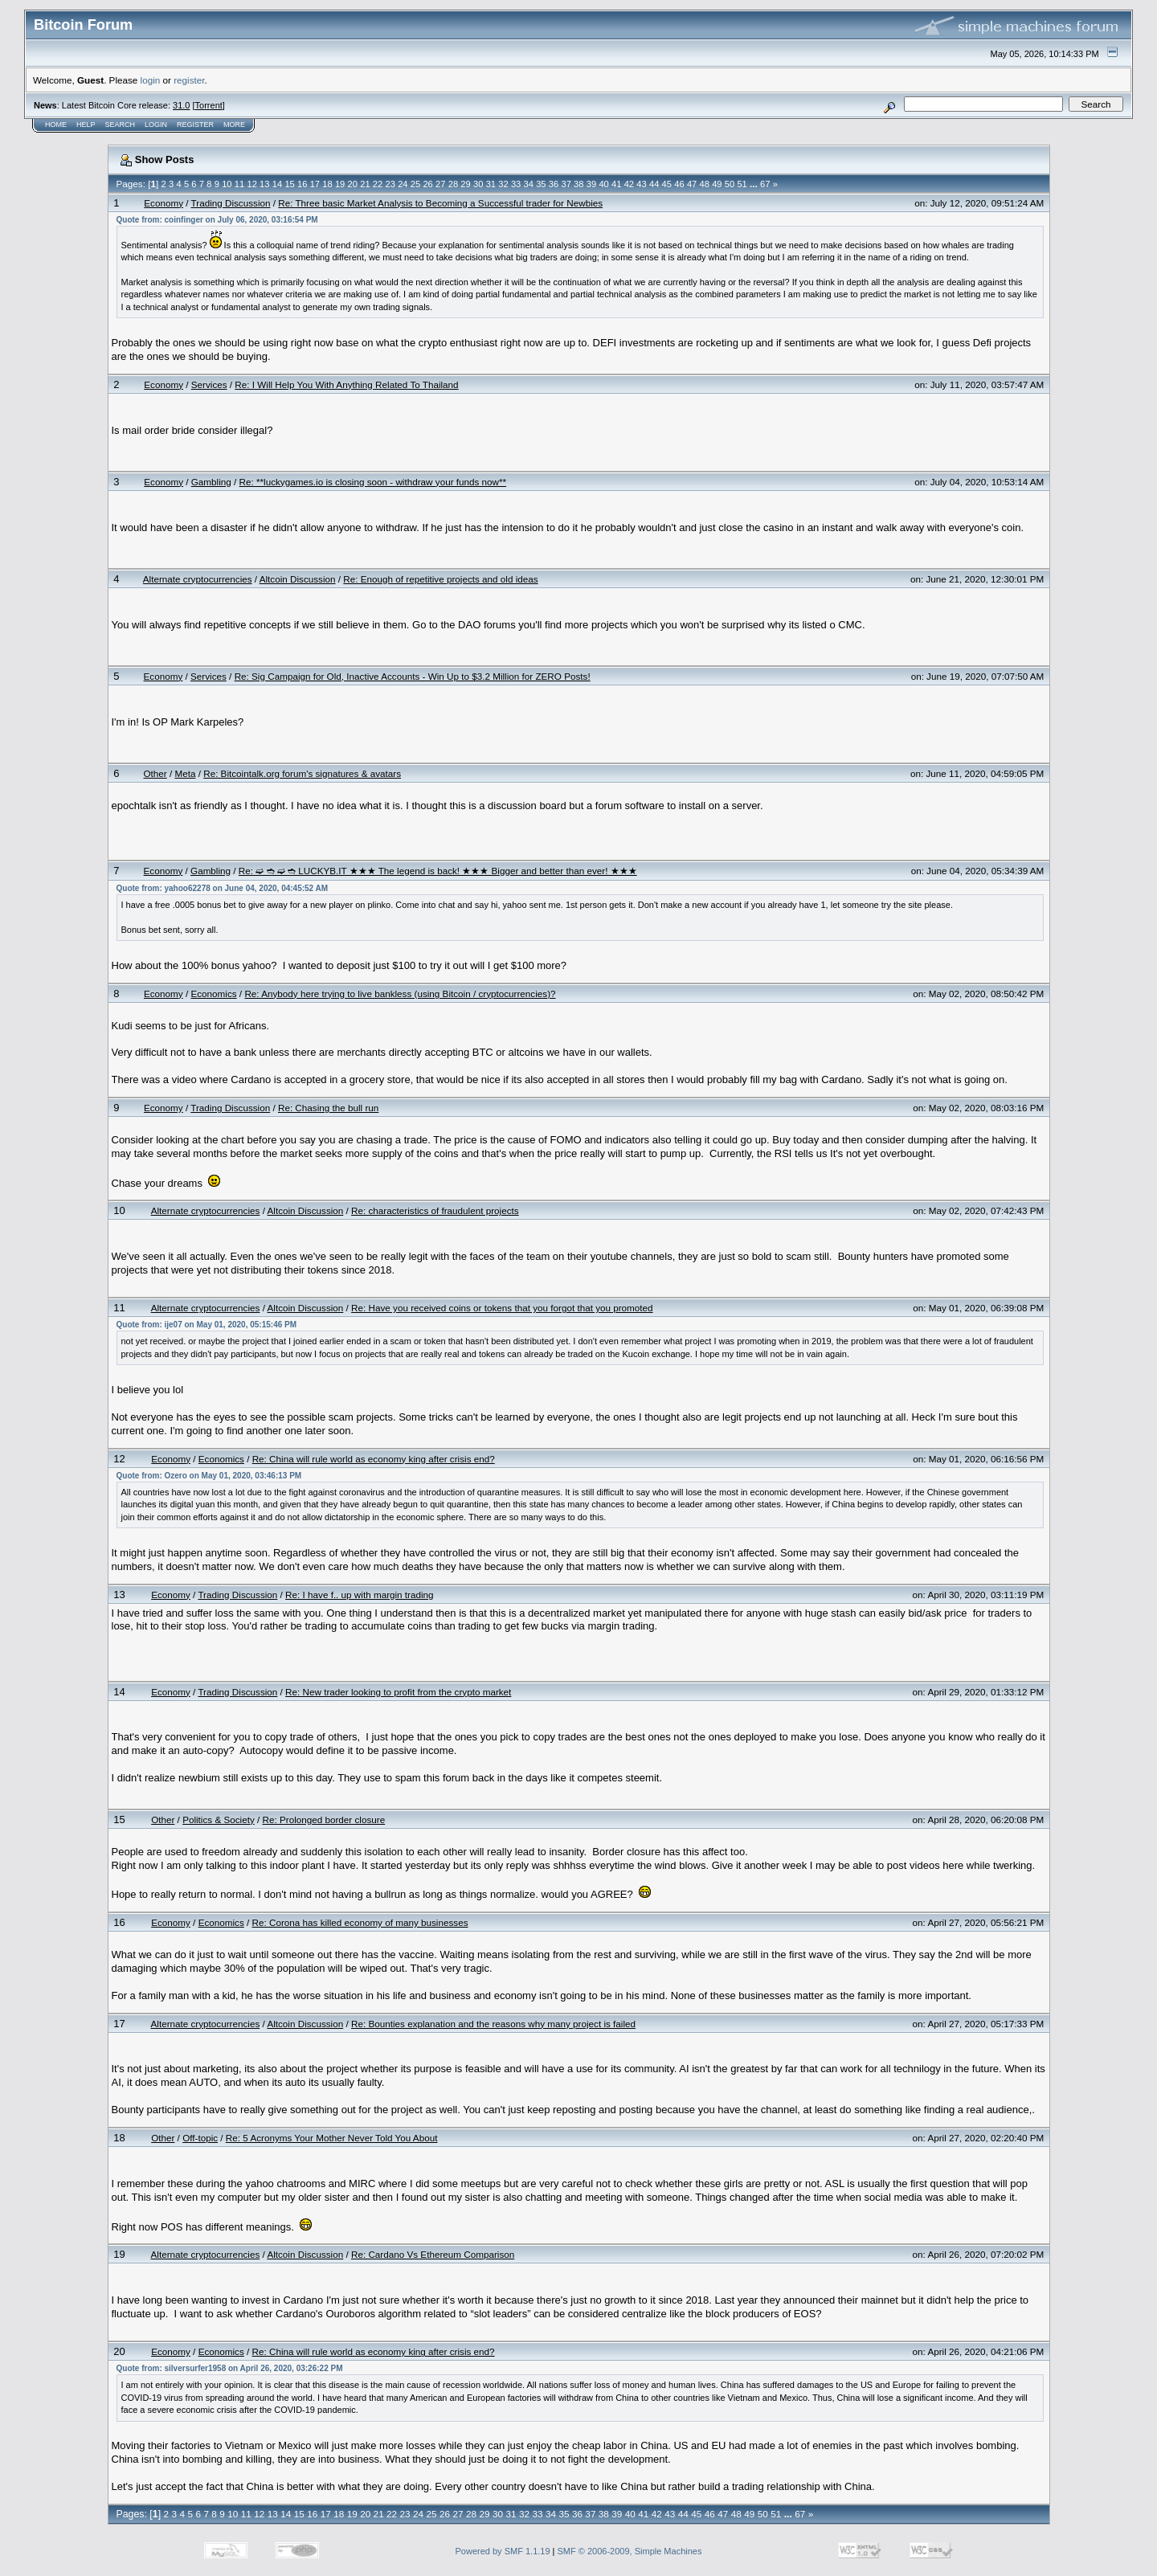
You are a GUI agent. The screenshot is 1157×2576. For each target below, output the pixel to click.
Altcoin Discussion (298, 579)
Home (56, 125)
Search (120, 125)
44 (654, 184)
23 (390, 184)
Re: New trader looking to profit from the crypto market (398, 1692)
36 (553, 184)
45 (667, 184)
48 (704, 184)
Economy (163, 203)
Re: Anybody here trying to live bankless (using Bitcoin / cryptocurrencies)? (399, 993)
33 (516, 184)
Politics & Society (218, 1819)
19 (340, 184)
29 (465, 184)
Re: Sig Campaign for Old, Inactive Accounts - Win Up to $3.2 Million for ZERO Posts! (413, 676)
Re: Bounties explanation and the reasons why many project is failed (493, 2023)
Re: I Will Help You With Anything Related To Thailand (346, 384)
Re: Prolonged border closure (324, 1819)
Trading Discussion (231, 203)
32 (503, 184)
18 (327, 184)
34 (529, 184)
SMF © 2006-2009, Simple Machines (630, 2551)
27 (440, 184)
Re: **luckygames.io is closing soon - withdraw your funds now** (373, 481)
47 (692, 184)
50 (729, 184)
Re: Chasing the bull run (328, 1107)
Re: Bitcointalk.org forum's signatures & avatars (302, 773)
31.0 (181, 105)
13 (264, 184)
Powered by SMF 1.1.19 (503, 2551)
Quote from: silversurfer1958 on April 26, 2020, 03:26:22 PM (230, 2368)
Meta (184, 773)
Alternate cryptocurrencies (197, 579)
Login (156, 125)
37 (565, 184)
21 (365, 184)
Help (86, 125)
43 (641, 184)
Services (209, 384)
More (234, 125)
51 (741, 184)
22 (377, 184)
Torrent (209, 105)
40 (603, 184)
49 (717, 184)
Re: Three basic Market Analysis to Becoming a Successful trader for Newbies (440, 203)
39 (591, 184)
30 (478, 184)
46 (679, 184)
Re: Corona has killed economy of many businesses (360, 1922)
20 (353, 184)
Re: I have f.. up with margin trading (359, 1594)
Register (195, 125)
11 (239, 184)
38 (578, 184)
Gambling (211, 481)
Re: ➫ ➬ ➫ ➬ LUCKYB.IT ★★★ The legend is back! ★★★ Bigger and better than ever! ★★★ (438, 870)
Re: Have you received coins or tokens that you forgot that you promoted (502, 1307)
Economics (213, 993)
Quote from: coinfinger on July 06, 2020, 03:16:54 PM (217, 219)
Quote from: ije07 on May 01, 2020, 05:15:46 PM (207, 1324)
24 (402, 184)
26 (427, 184)
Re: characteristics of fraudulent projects (435, 1210)
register (189, 80)
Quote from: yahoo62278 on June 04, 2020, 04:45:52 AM (223, 888)
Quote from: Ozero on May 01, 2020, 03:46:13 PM (209, 1475)
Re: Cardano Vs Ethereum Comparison (432, 2254)
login (151, 80)
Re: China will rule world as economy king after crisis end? (373, 1459)
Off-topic (200, 2137)
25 (415, 184)
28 (453, 184)
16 (302, 184)
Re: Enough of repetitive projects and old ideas (440, 579)
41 (616, 184)
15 (289, 184)
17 (315, 184)
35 (541, 184)
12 (251, 184)
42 (629, 184)
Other (154, 773)
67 (765, 184)
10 (226, 184)
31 (491, 184)
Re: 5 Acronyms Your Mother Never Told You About (332, 2137)
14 (277, 184)
